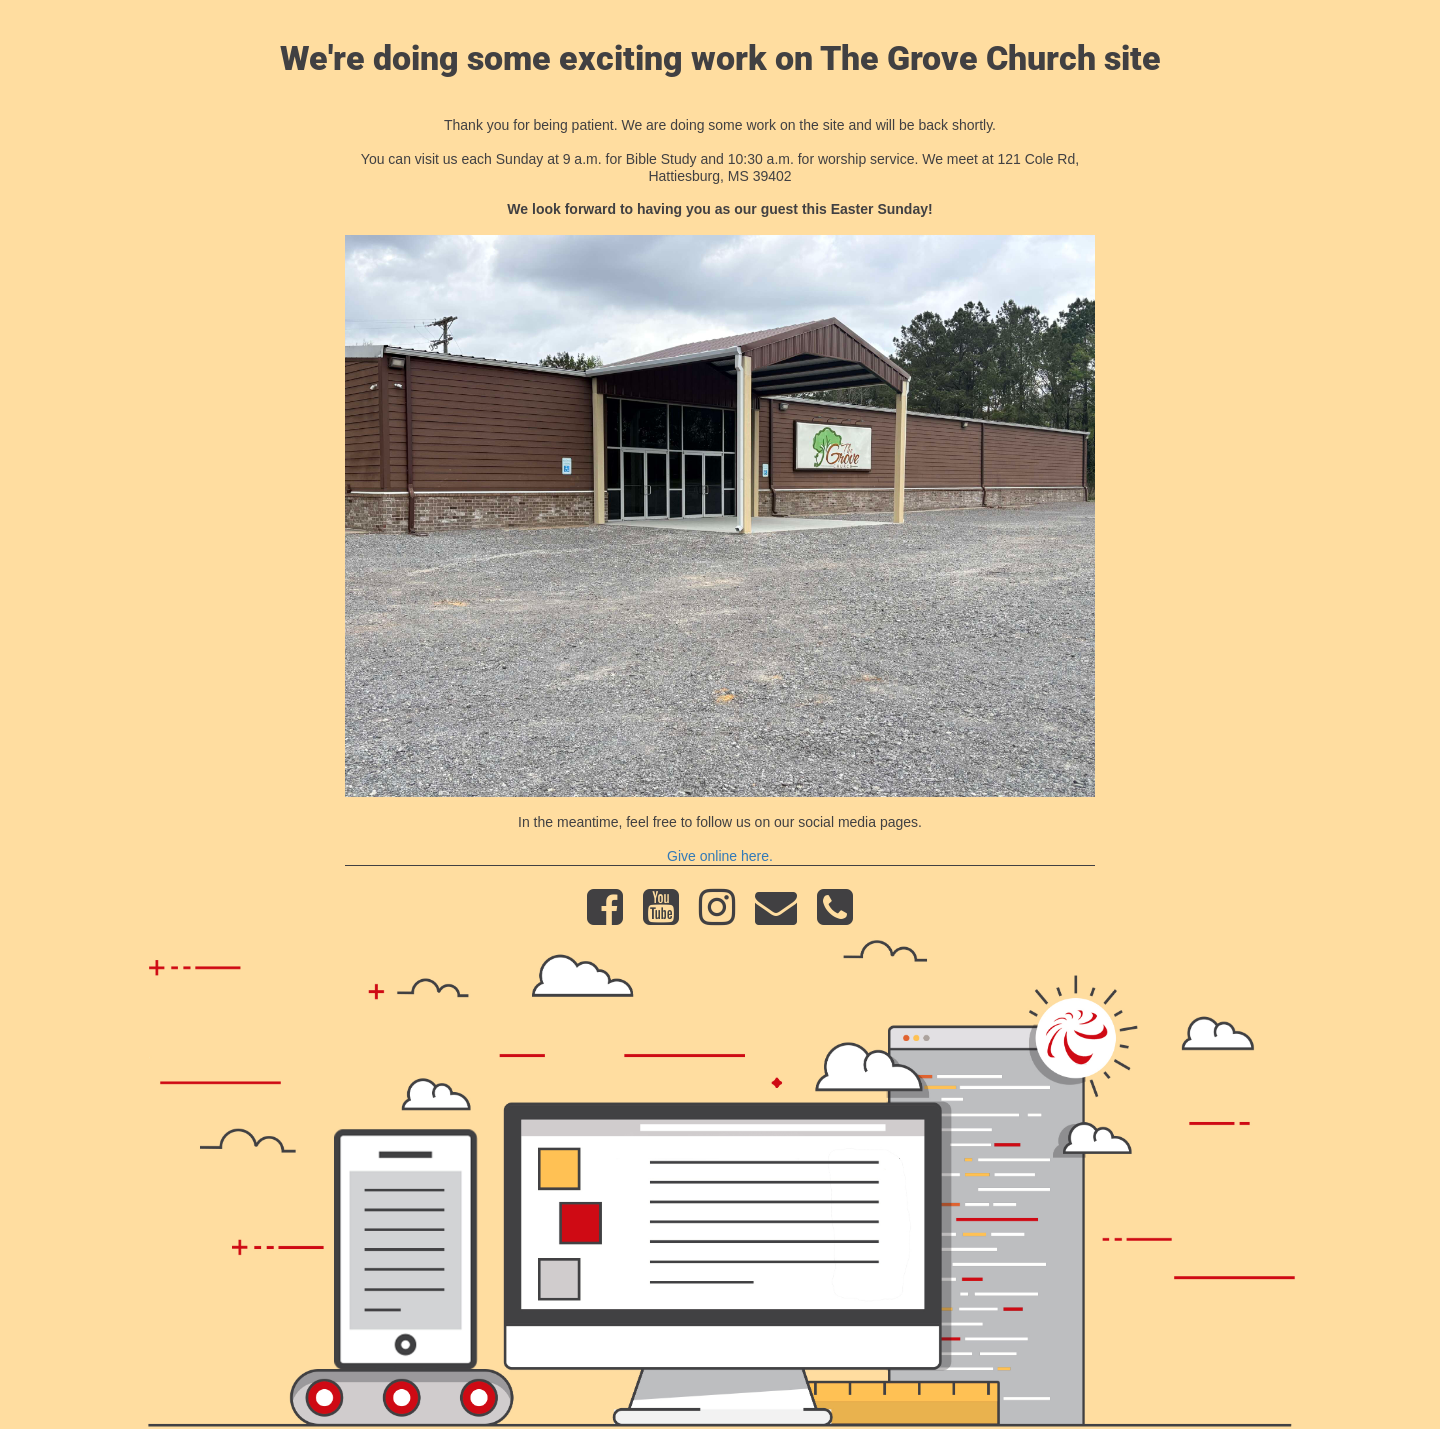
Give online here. (720, 856)
